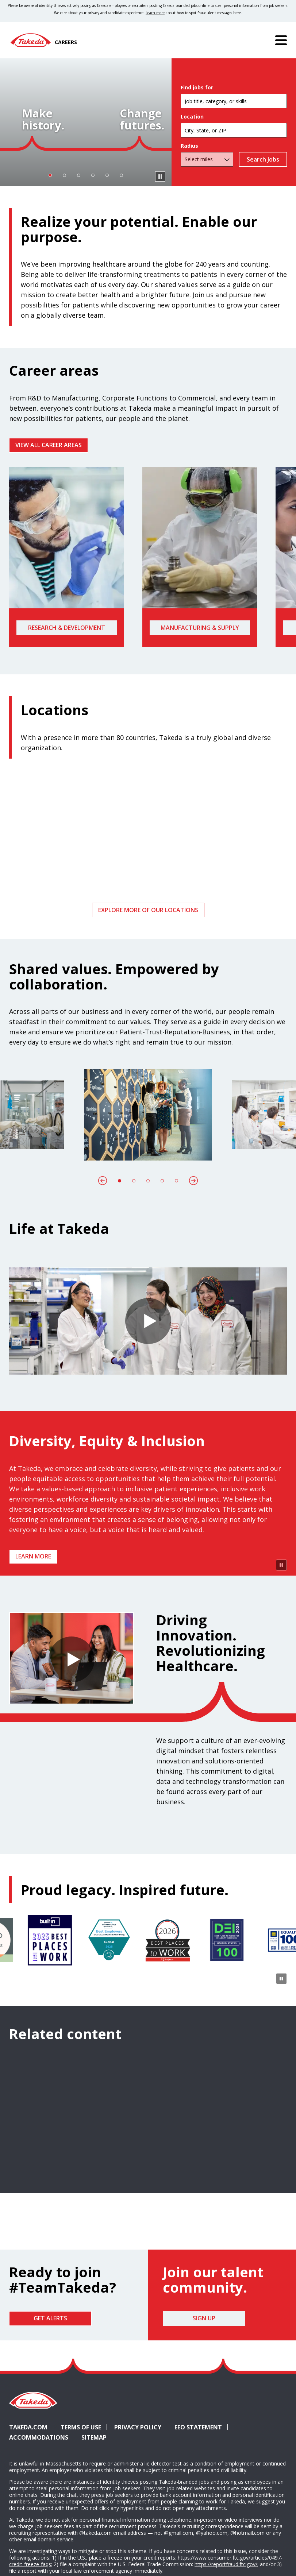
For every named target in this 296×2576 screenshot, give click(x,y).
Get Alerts (50, 2389)
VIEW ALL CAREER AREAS (48, 445)
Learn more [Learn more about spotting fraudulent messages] (155, 12)
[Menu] (281, 40)
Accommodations (41, 2508)
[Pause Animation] (281, 1635)
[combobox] (234, 130)
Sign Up (204, 2389)
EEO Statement (198, 2498)
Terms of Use (81, 2498)
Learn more (33, 1556)
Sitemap (94, 2508)
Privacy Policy (137, 2498)
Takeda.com (28, 2498)
